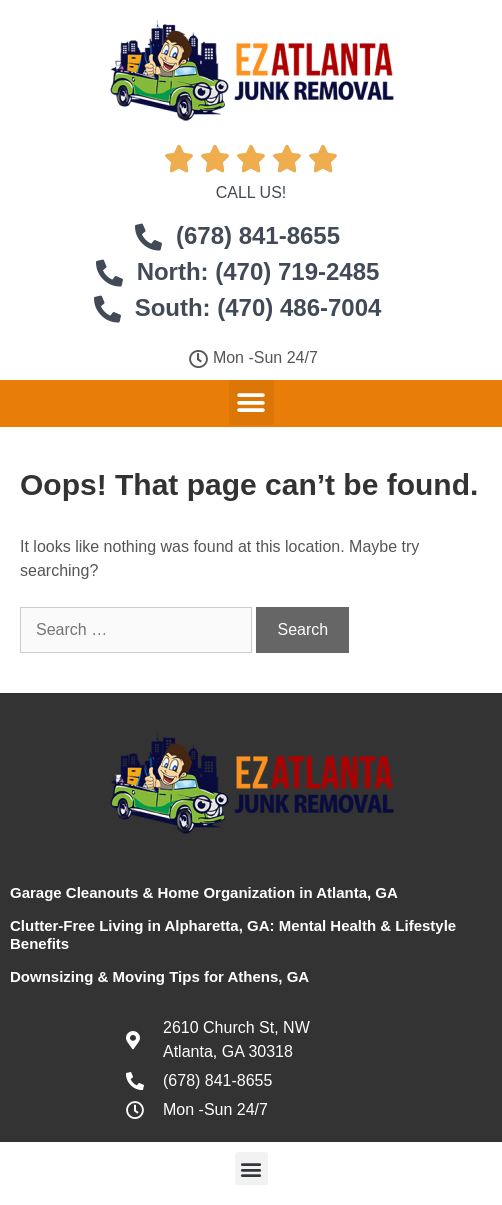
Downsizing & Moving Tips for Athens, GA (159, 976)
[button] (251, 402)
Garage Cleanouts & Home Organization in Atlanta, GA (204, 892)
